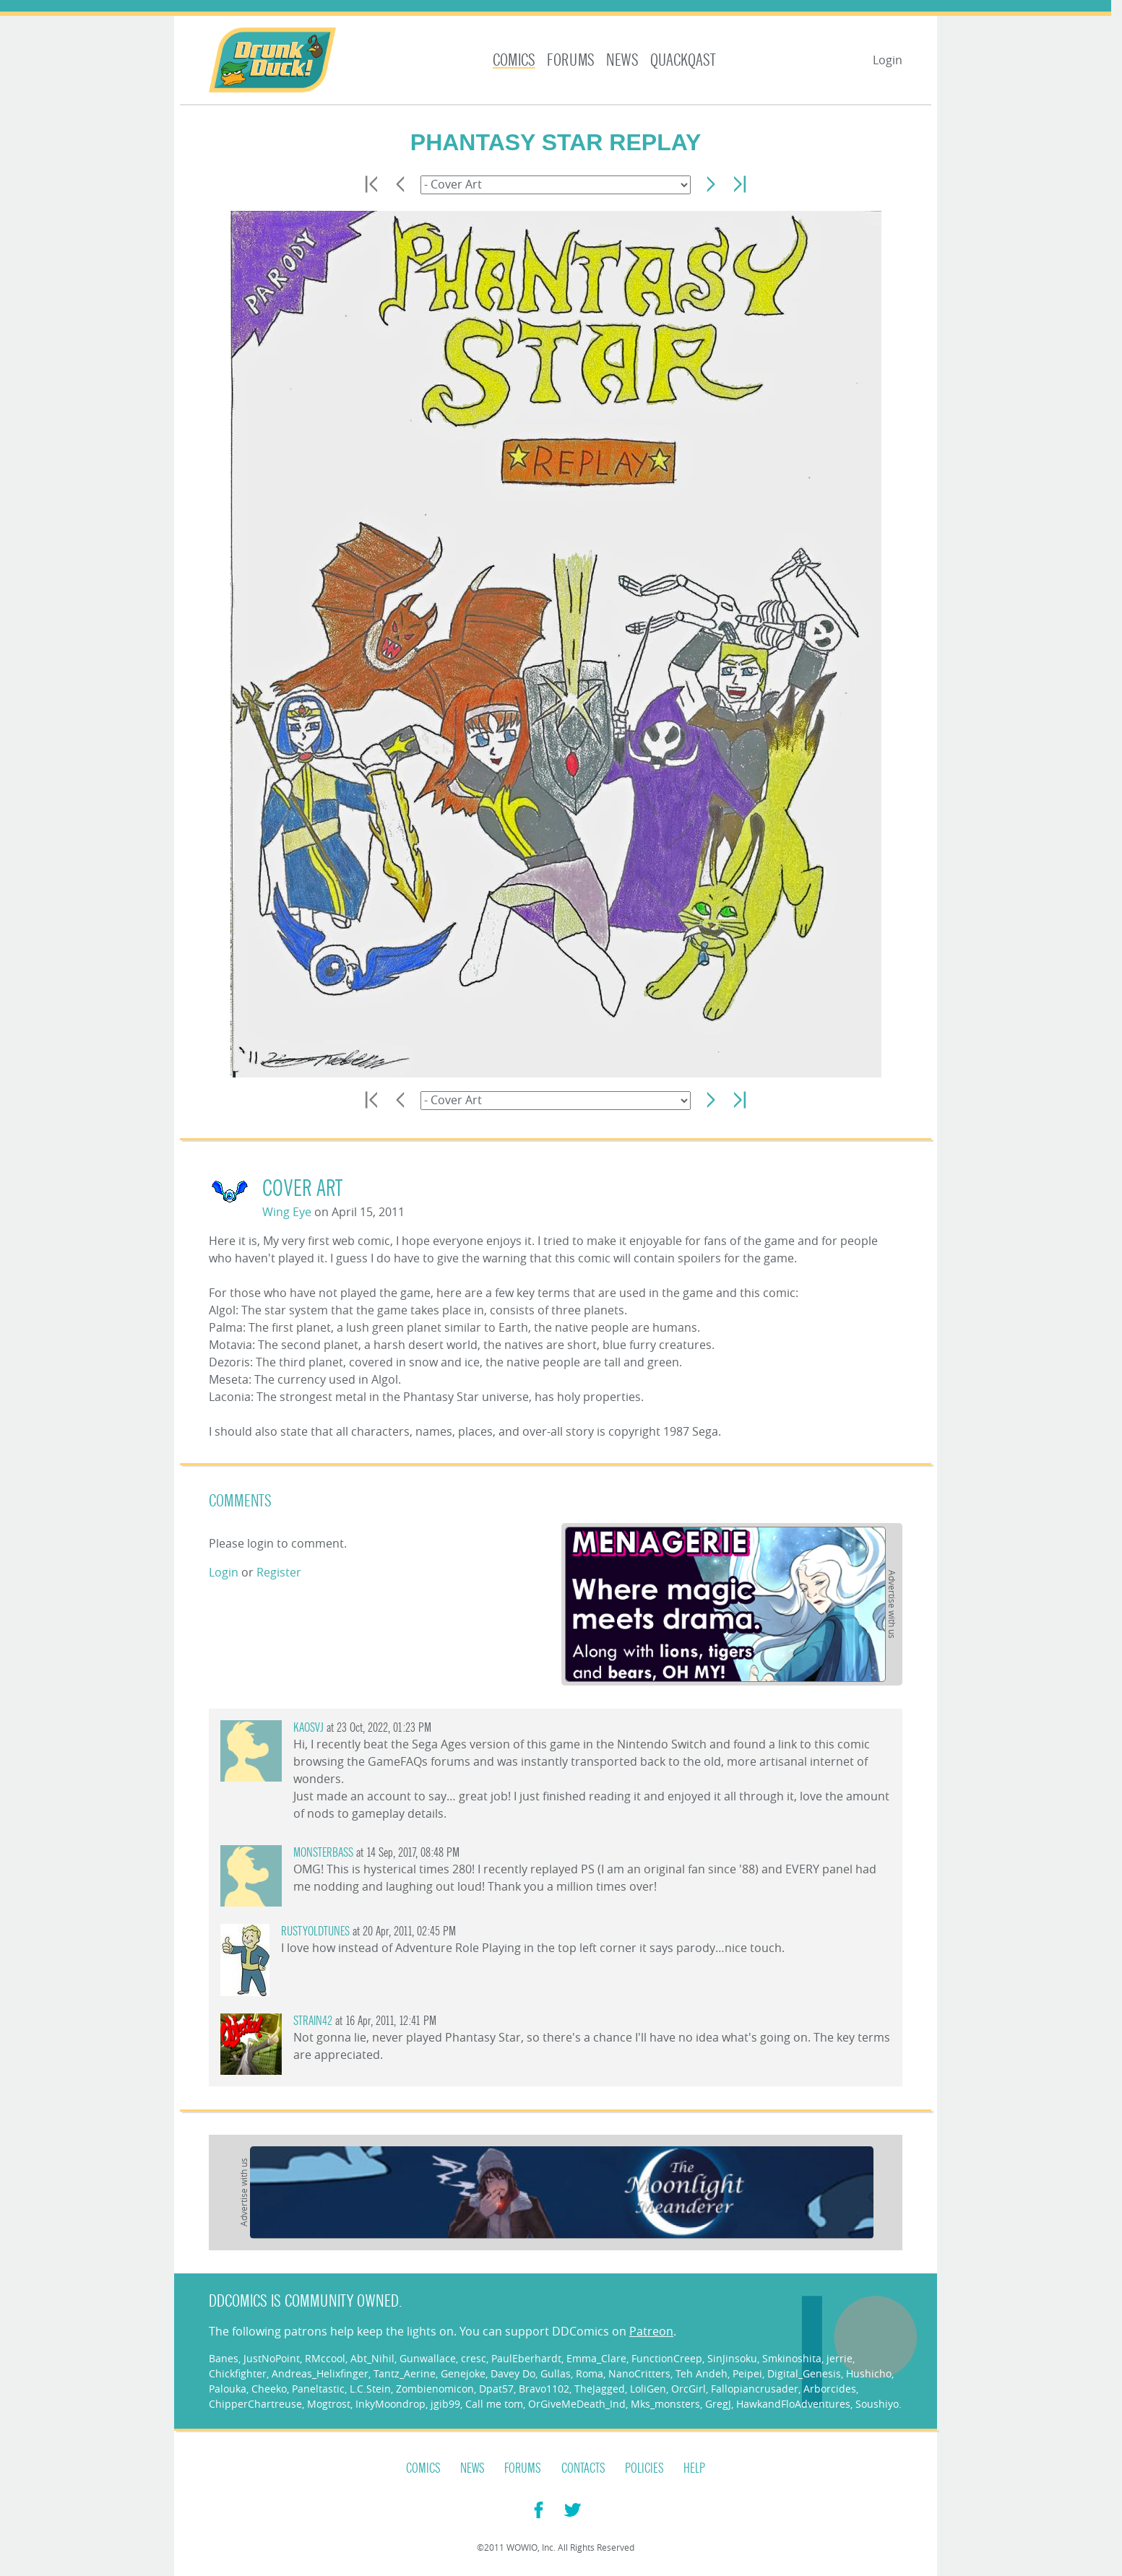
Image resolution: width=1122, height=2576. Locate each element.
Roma (589, 2373)
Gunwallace (428, 2358)
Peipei (747, 2373)
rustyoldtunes (315, 1931)
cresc (473, 2358)
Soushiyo (877, 2404)
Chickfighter (238, 2373)
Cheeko (269, 2388)
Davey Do (513, 2373)
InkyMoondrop (390, 2404)
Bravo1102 (544, 2388)
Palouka (227, 2388)
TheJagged (599, 2388)
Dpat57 (496, 2388)
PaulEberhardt (526, 2358)
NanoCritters (639, 2373)
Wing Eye (286, 1212)
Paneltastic (318, 2388)
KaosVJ (308, 1727)
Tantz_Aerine (405, 2373)
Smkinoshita (791, 2358)
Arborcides (829, 2388)
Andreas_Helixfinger (320, 2373)
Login (887, 60)
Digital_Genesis (804, 2373)
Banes (223, 2358)
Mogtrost (328, 2404)
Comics (514, 60)
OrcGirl (688, 2388)
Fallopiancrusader (754, 2388)
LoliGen (648, 2388)
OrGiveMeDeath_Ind (577, 2404)
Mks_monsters (665, 2404)
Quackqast (683, 60)
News (622, 60)
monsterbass (323, 1852)
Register (278, 1572)
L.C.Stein (370, 2388)
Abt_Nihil (372, 2358)
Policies (644, 2468)
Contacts (583, 2468)
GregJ (718, 2404)
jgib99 (445, 2404)
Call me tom (494, 2404)
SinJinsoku (732, 2358)
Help (694, 2468)
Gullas (555, 2373)
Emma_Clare (596, 2358)
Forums (571, 60)
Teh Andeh (702, 2373)
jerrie (840, 2358)
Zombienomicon (435, 2388)
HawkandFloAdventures (793, 2404)
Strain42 (312, 2021)
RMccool (325, 2358)
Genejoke (463, 2373)
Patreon (651, 2331)
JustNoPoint (271, 2358)
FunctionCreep (666, 2358)
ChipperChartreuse (255, 2404)
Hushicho (869, 2373)
